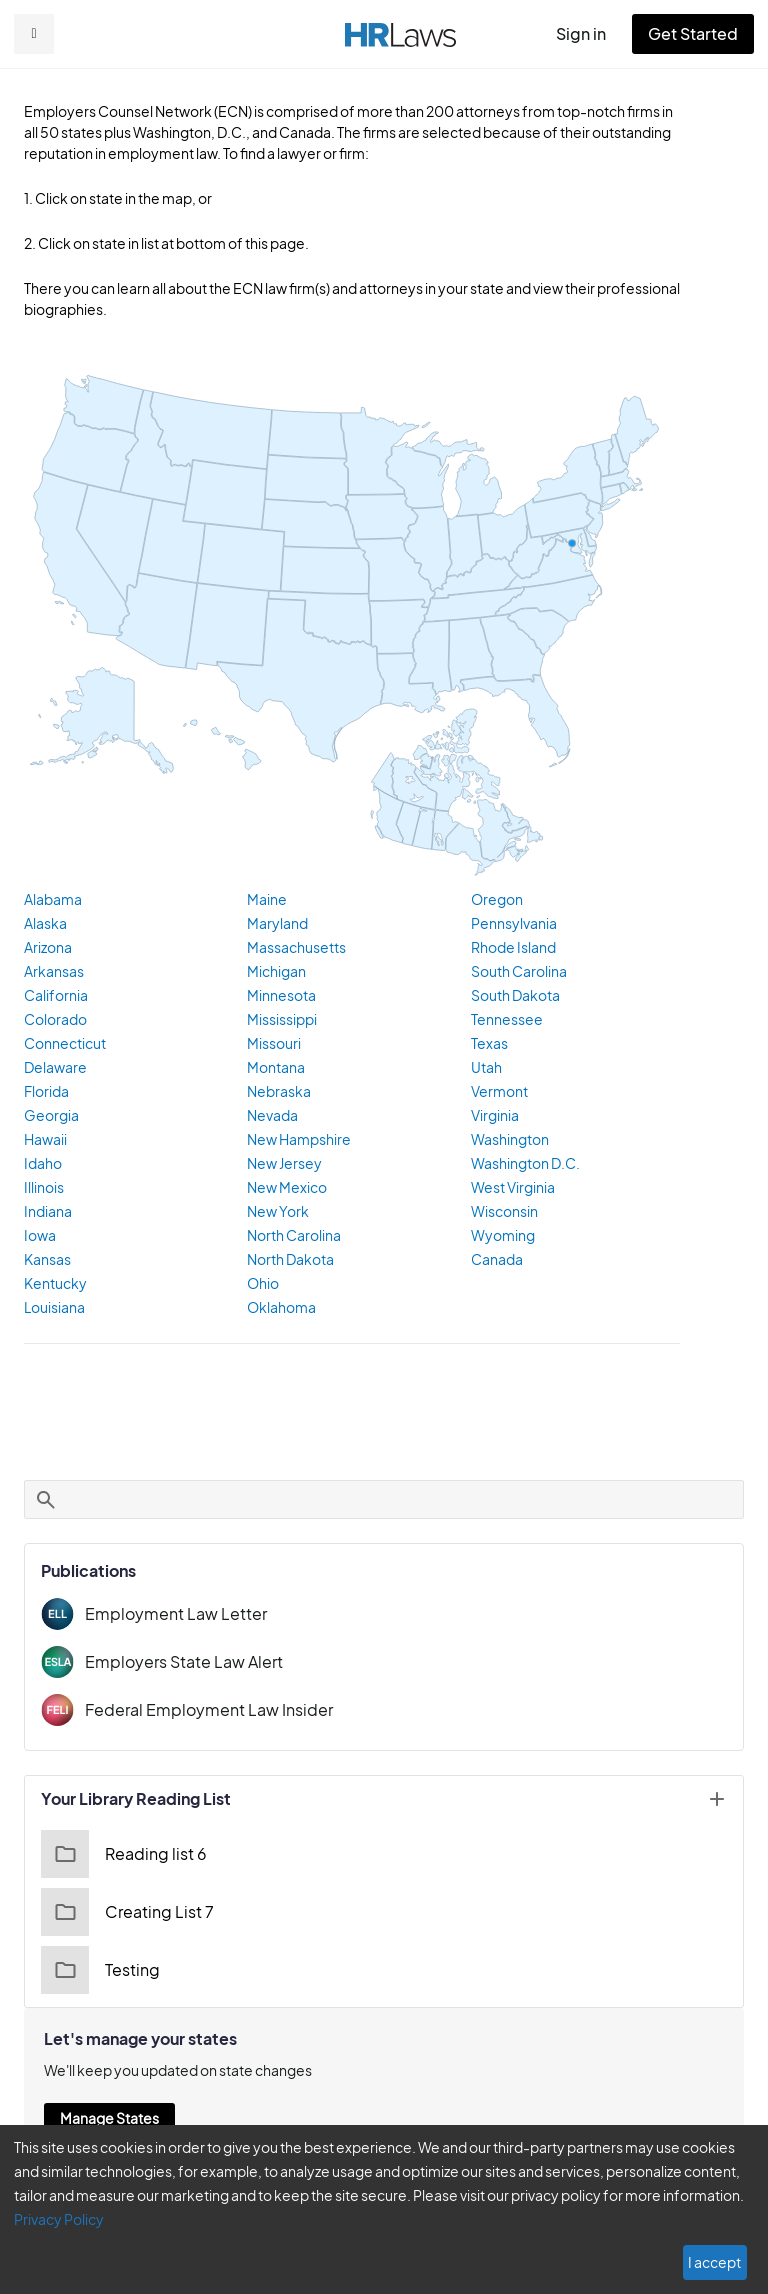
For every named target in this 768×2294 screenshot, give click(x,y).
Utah (486, 1068)
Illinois (43, 1188)
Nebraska (277, 1092)
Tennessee (505, 1020)
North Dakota (288, 1260)
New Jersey (283, 1164)
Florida (45, 1092)
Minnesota (279, 996)
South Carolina (517, 972)
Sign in (589, 33)
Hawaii (45, 1140)
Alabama (51, 900)
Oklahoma (279, 1308)
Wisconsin (503, 1212)
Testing (98, 1971)
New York (276, 1212)
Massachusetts (293, 948)
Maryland (276, 924)
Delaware (53, 1068)
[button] (34, 34)
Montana (274, 1068)
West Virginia (512, 1188)
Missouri (273, 1044)
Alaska (45, 924)
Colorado (52, 1020)
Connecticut (61, 1044)
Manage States (109, 2119)
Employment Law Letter (169, 1614)
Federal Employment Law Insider (202, 1710)
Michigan (275, 972)
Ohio (262, 1284)
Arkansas (53, 972)
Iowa (39, 1236)
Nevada (271, 1116)
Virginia (494, 1116)
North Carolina (292, 1236)
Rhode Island (512, 948)
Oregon (494, 900)
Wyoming (500, 1236)
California (53, 996)
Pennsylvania (512, 924)
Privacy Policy (701, 2219)
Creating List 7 (124, 1913)
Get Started (697, 33)
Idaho (41, 1164)
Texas (489, 1044)
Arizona (47, 948)
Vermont (497, 1092)
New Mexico (285, 1188)
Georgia (49, 1116)
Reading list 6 (121, 1855)
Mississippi (281, 1020)
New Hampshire (297, 1140)
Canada (495, 1260)
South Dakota (513, 996)
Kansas (47, 1260)
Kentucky (53, 1284)
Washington (507, 1140)
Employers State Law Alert (179, 1662)
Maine (266, 900)
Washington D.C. (523, 1164)
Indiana (47, 1212)
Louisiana (54, 1308)
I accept (716, 2262)
